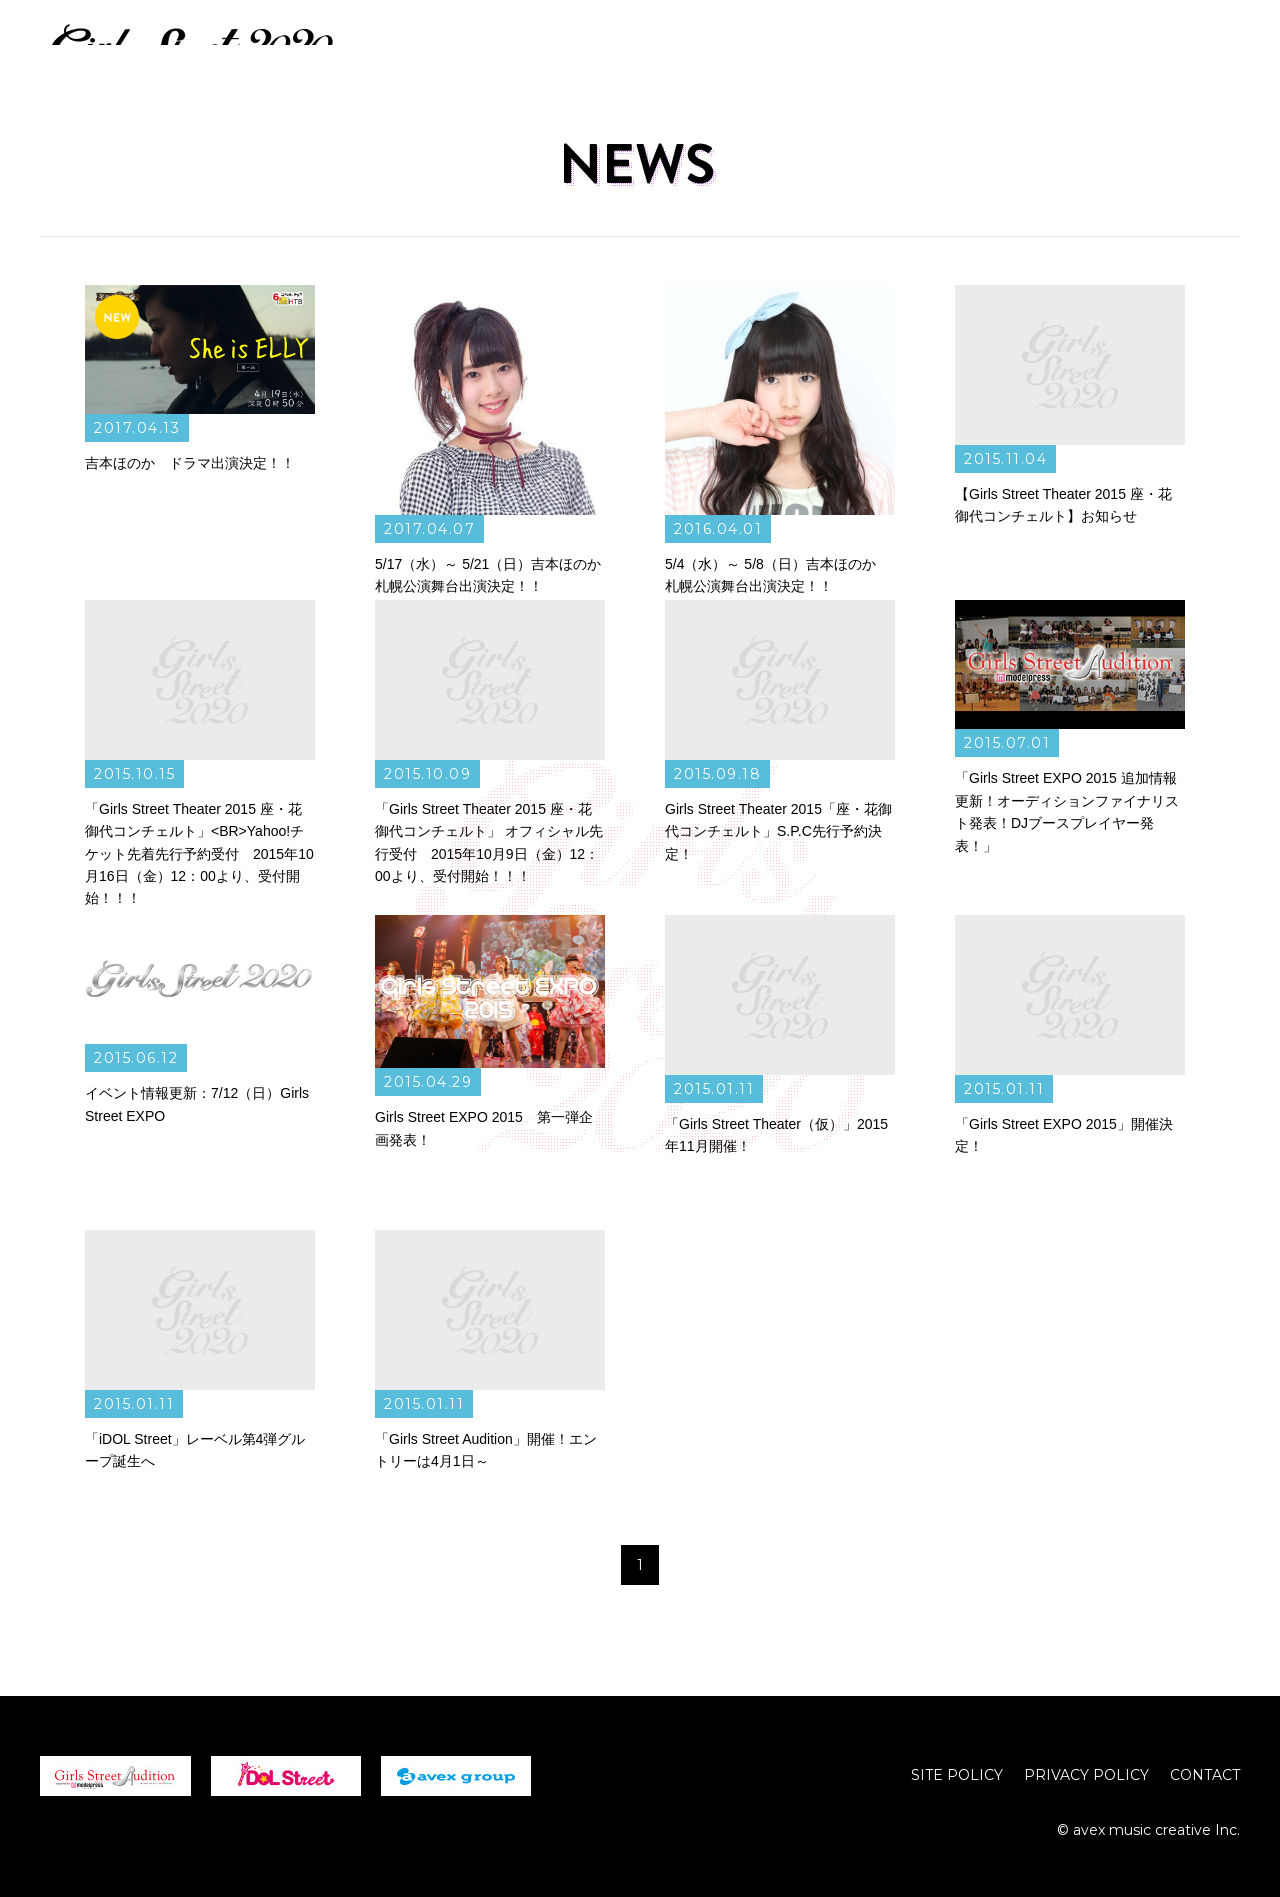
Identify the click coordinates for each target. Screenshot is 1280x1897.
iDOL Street (286, 1776)
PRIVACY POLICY (1086, 1775)
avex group (456, 1776)
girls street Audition (115, 1776)
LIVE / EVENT (940, 48)
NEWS (828, 48)
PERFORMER (1078, 48)
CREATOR (1204, 48)
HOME (741, 48)
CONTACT (1205, 1775)
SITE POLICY (957, 1775)
